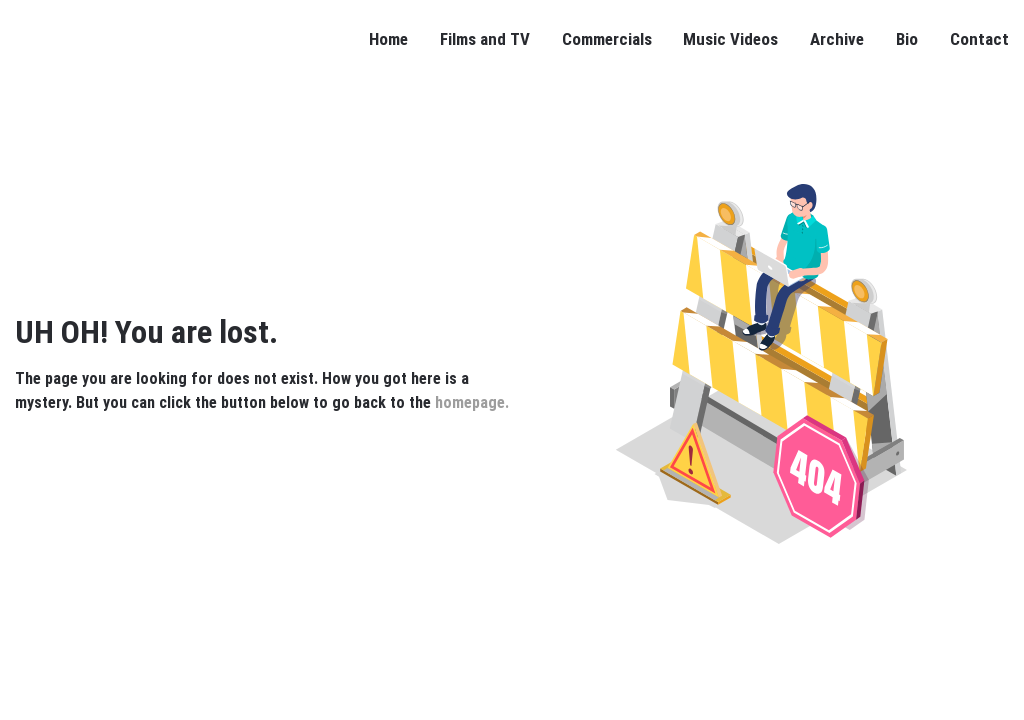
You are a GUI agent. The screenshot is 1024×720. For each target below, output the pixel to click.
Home (388, 39)
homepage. (472, 402)
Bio (907, 39)
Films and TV (485, 39)
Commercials (607, 39)
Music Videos (730, 39)
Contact (979, 39)
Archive (837, 39)
